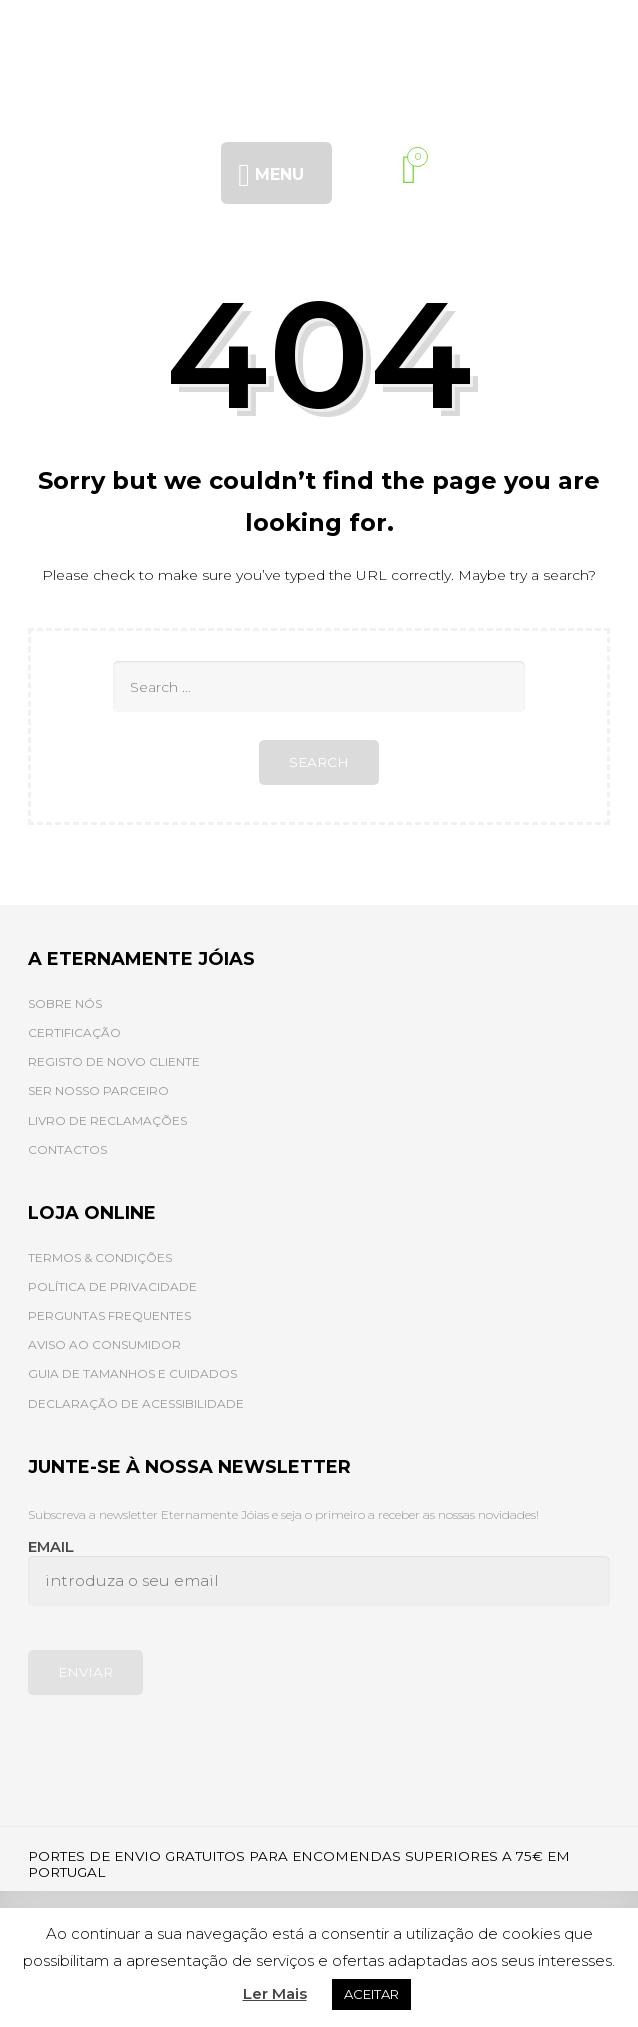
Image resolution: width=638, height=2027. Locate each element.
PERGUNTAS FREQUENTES (109, 1315)
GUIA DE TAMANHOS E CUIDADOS (132, 1373)
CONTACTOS (67, 1149)
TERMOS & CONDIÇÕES (100, 1257)
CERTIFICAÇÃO (74, 1032)
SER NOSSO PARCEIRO (98, 1090)
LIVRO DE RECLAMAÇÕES (107, 1120)
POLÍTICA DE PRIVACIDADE (112, 1286)
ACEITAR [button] (371, 1994)
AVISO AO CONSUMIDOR (104, 1344)
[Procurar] (369, 169)
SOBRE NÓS (65, 1003)
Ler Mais (275, 1993)
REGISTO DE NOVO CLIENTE (114, 1061)
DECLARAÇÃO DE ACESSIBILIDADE (136, 1403)
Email (319, 1572)
